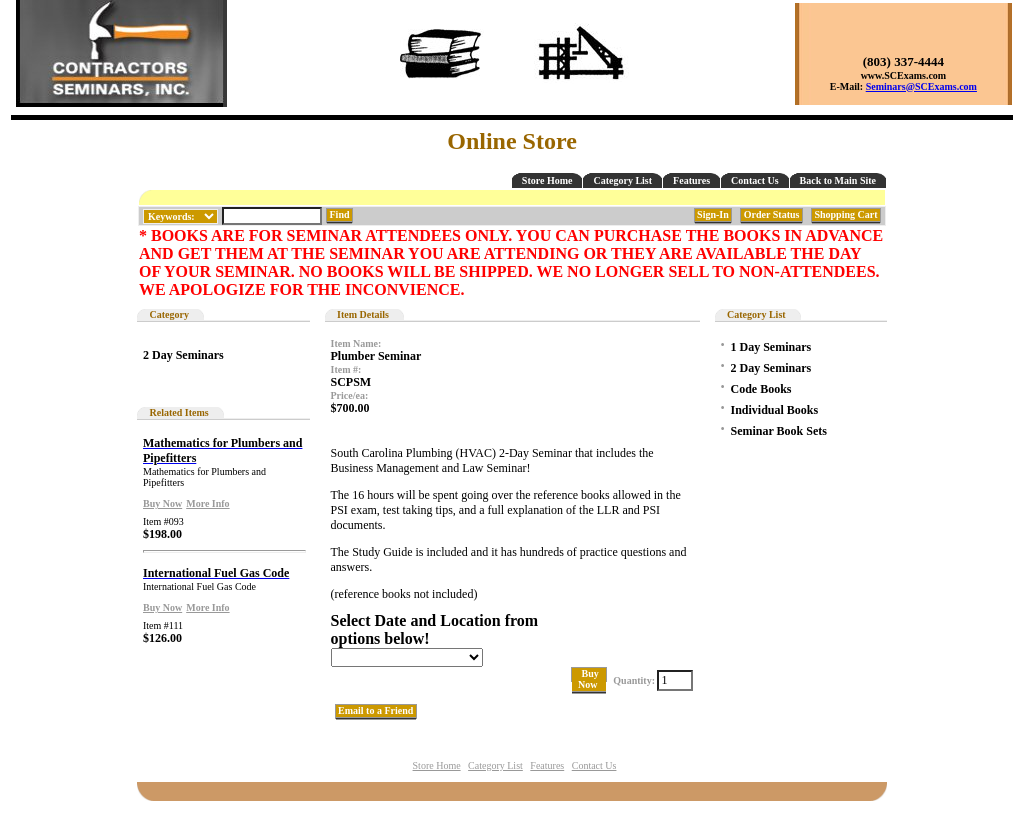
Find (339, 214)
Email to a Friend (376, 710)
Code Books (761, 389)
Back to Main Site (838, 180)
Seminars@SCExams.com (921, 86)
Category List (622, 180)
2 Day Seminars (183, 355)
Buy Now (162, 503)
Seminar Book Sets (779, 431)
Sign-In (713, 214)
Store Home (547, 180)
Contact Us (755, 180)
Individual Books (775, 410)
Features (691, 180)
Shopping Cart (846, 214)
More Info (207, 503)
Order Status (771, 214)
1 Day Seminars (771, 347)
